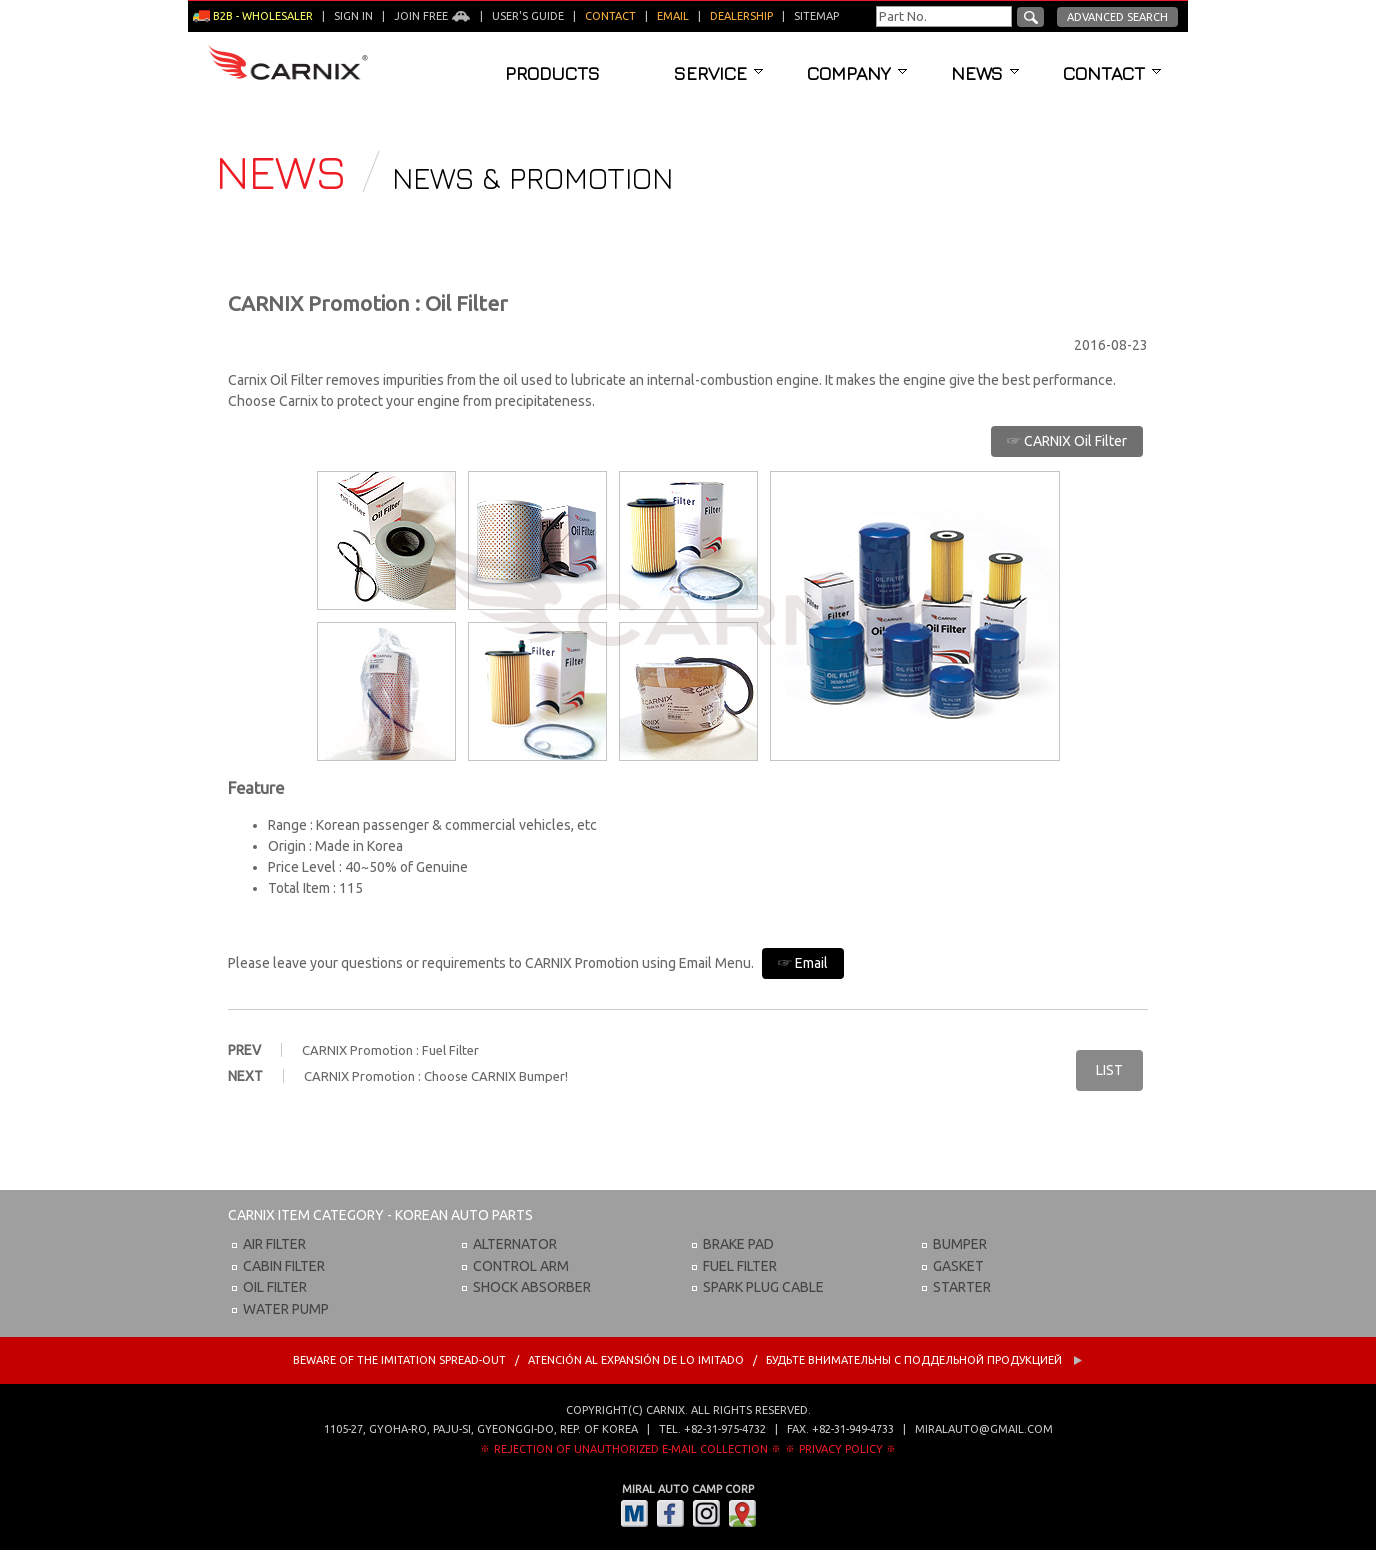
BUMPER (960, 1244)
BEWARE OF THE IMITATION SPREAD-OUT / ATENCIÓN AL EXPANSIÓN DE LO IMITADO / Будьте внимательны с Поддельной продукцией (688, 1360)
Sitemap (816, 16)
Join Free (432, 16)
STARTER (962, 1287)
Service (718, 73)
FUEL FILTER (740, 1266)
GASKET (958, 1266)
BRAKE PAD (738, 1244)
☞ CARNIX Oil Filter (1067, 441)
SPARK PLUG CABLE (763, 1287)
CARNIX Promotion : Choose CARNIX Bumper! (436, 1076)
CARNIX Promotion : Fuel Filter (390, 1050)
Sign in (353, 16)
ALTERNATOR (515, 1244)
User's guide (528, 16)
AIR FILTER (274, 1244)
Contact (1112, 73)
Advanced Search (1117, 17)
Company (857, 73)
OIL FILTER (275, 1287)
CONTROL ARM (521, 1266)
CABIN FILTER (284, 1266)
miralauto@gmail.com (984, 1429)
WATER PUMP (286, 1309)
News (985, 73)
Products (552, 73)
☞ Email (803, 963)
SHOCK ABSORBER (532, 1287)
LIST (1109, 1070)
